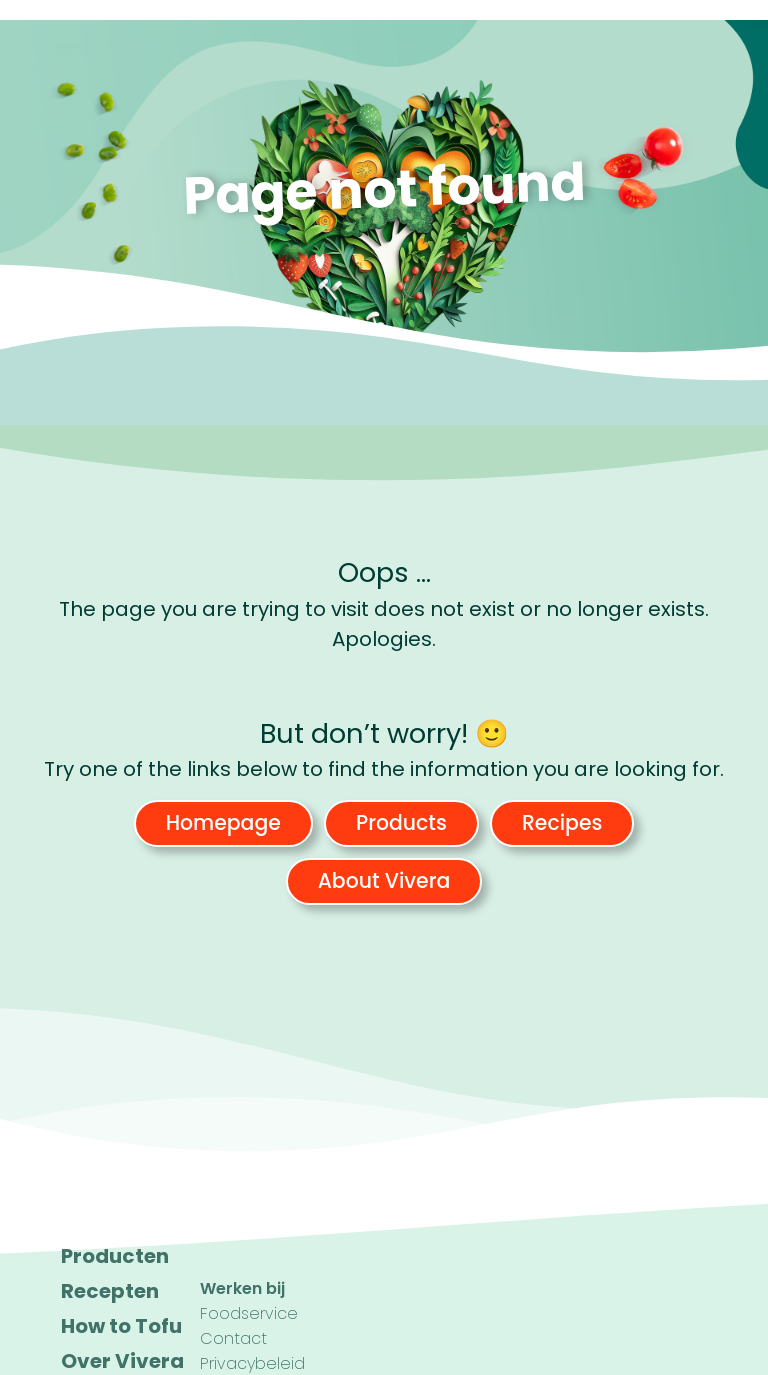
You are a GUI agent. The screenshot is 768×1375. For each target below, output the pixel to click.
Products (401, 823)
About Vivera (384, 881)
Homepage (223, 823)
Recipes (562, 823)
